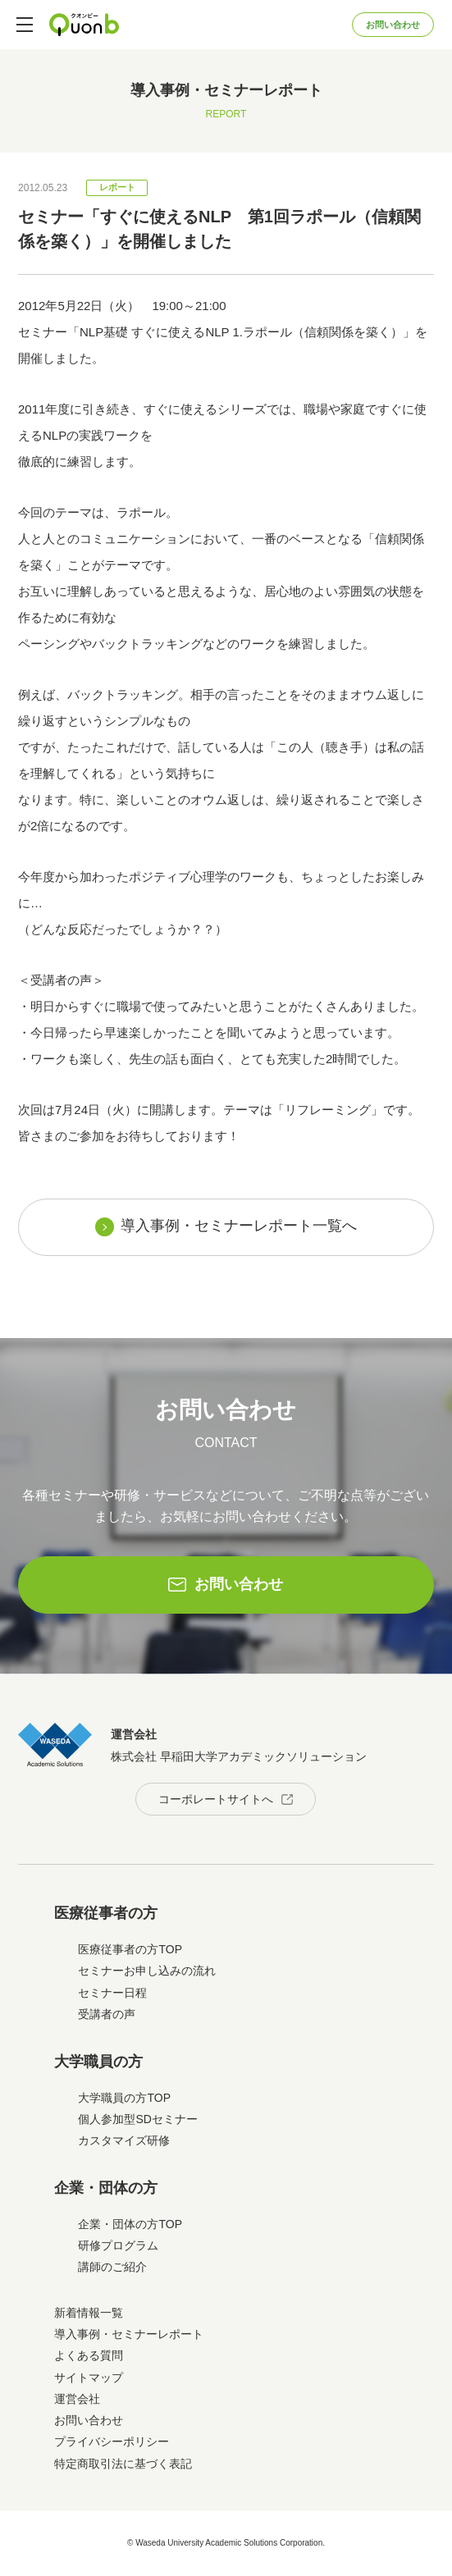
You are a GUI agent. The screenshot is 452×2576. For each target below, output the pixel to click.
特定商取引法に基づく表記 (123, 2463)
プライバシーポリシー (111, 2441)
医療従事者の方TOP (130, 1949)
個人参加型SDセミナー (137, 2119)
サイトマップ (88, 2377)
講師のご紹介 (112, 2266)
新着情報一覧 (88, 2312)
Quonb (84, 24)
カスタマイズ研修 (124, 2140)
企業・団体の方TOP (130, 2224)
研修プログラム (118, 2245)
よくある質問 (88, 2355)
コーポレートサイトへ (215, 1799)
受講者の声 (106, 2014)
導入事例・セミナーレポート (128, 2334)
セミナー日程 (112, 1992)
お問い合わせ (393, 25)
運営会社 (77, 2398)
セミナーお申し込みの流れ (147, 1970)
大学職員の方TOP (124, 2097)
